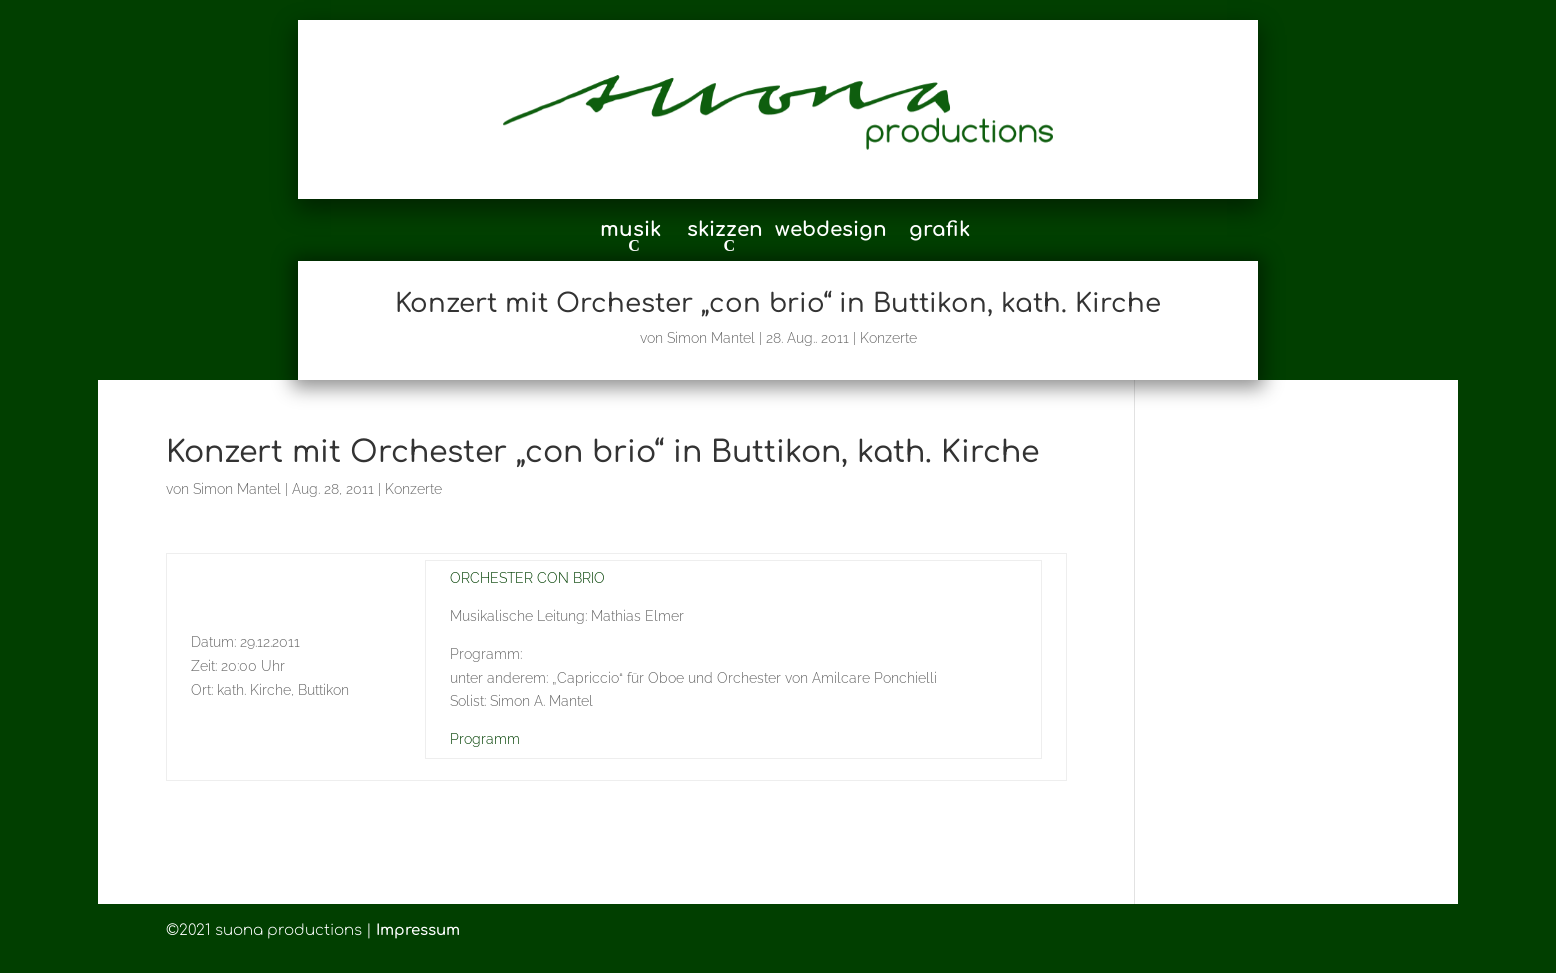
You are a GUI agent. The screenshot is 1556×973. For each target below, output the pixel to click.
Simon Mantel (711, 338)
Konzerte (888, 338)
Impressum (418, 930)
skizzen (725, 231)
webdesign (831, 232)
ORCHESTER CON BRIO (527, 578)
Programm (485, 739)
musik (630, 231)
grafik (939, 232)
